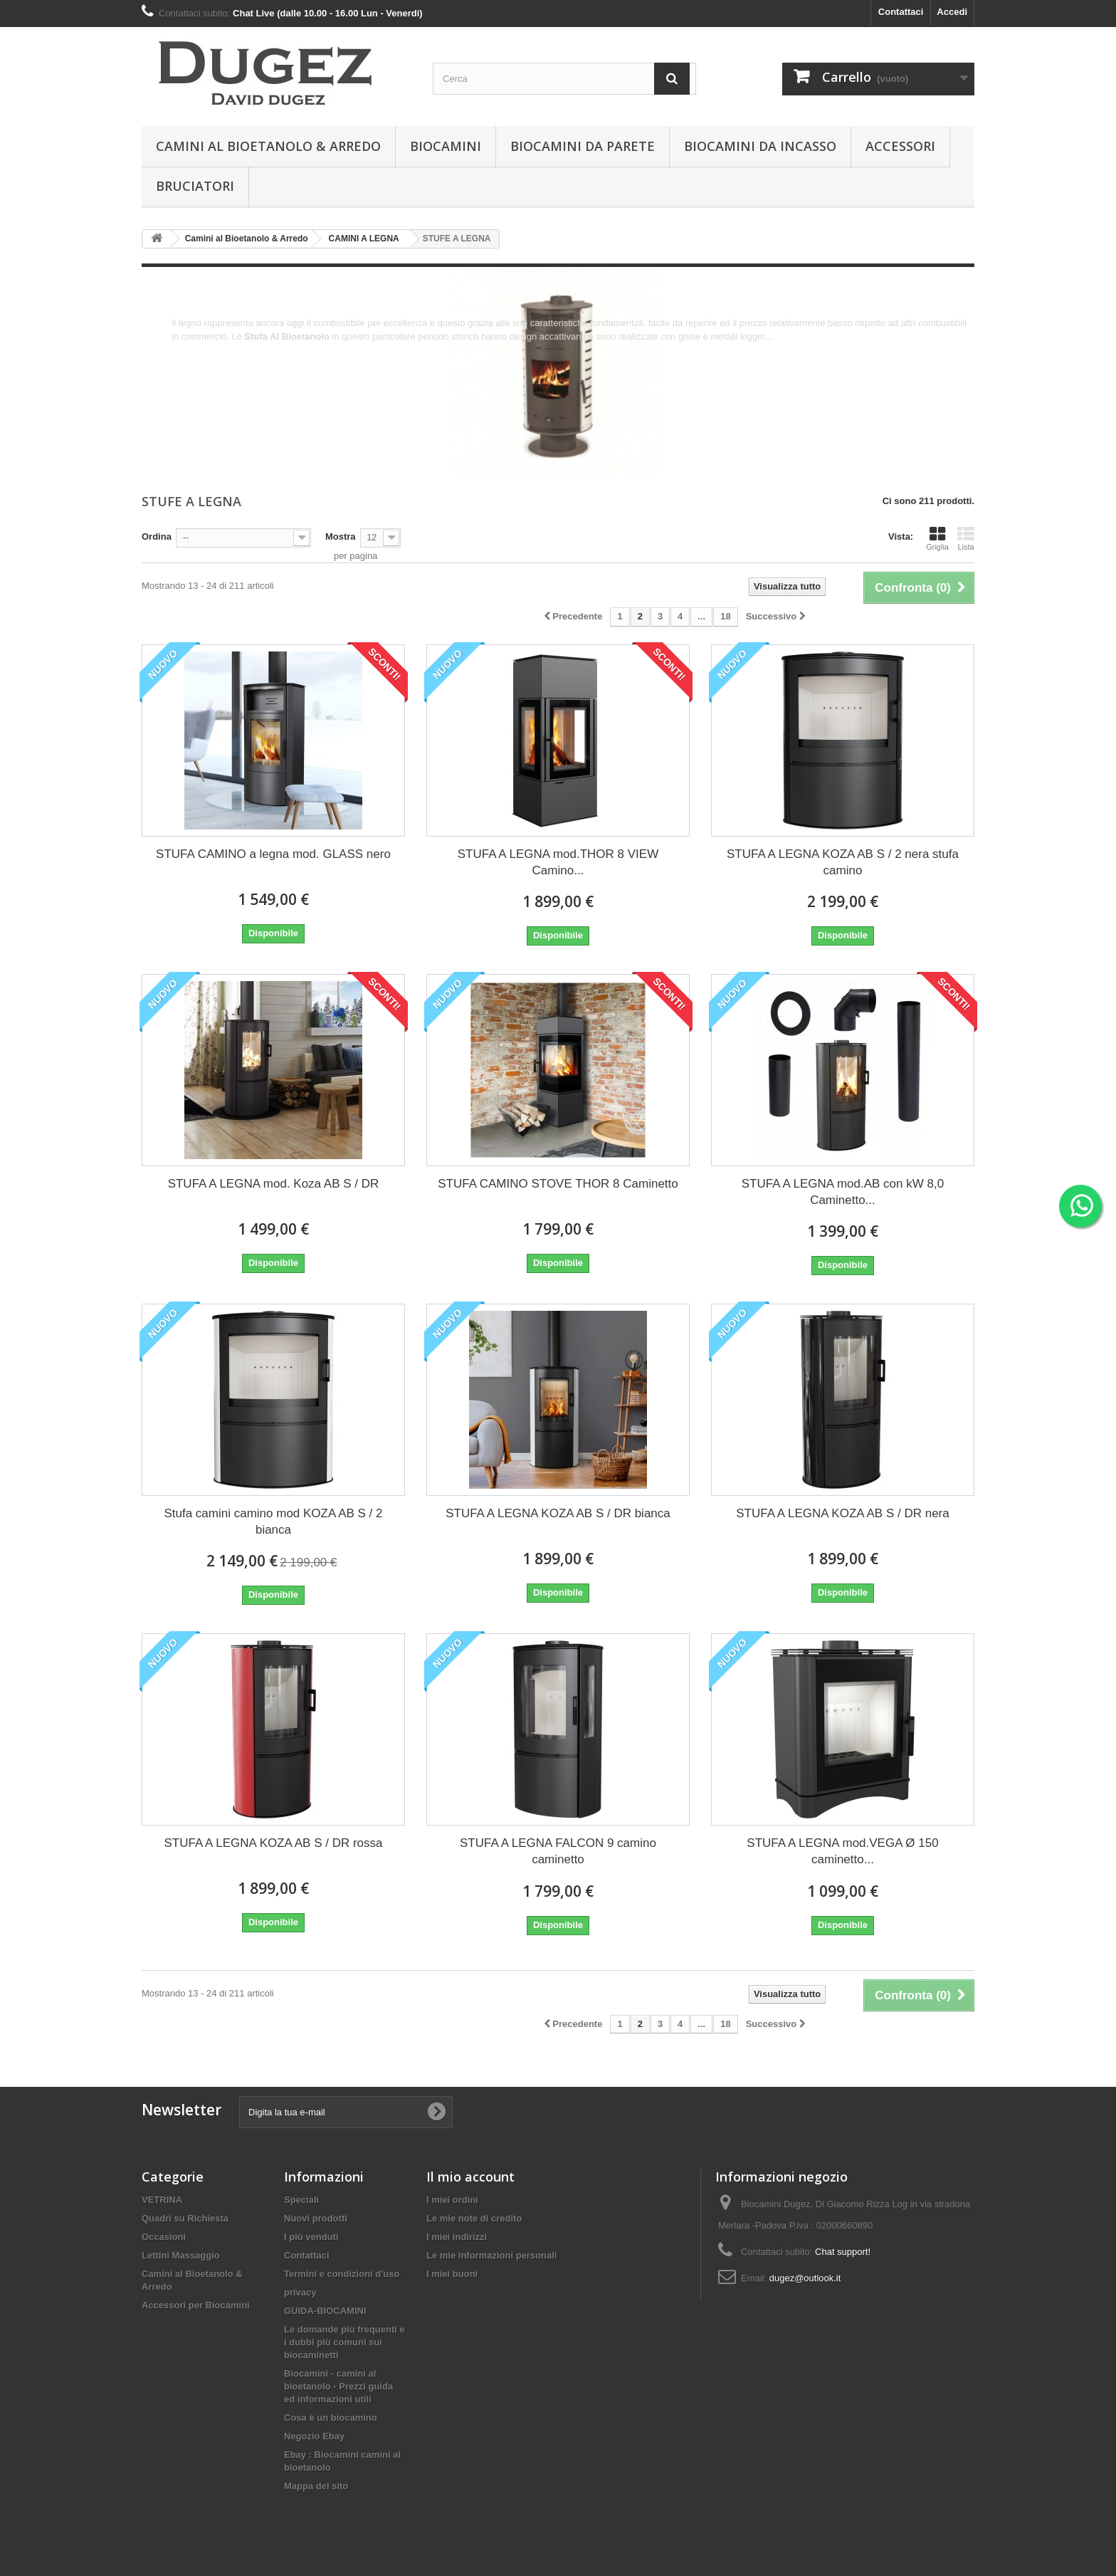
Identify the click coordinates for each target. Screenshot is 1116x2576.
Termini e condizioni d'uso (341, 2273)
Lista (965, 538)
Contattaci (901, 11)
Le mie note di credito (474, 2218)
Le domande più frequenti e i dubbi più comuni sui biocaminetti (344, 2342)
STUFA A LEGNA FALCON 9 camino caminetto (558, 1851)
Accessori (900, 146)
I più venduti (311, 2236)
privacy (300, 2292)
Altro (181, 350)
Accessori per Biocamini (196, 2305)
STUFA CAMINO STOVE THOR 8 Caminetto (558, 1183)
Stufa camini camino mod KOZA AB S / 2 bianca (273, 1521)
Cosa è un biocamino (330, 2417)
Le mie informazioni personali (491, 2255)
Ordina (157, 536)
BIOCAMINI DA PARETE (582, 146)
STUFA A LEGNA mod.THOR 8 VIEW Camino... (558, 862)
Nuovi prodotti (315, 2218)
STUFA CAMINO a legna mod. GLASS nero (273, 854)
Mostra (340, 536)
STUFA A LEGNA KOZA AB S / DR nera (842, 1513)
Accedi (952, 11)
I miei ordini (452, 2199)
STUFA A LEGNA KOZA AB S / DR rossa (273, 1843)
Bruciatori (195, 185)
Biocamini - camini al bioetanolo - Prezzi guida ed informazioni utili (338, 2386)
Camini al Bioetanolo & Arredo (268, 146)
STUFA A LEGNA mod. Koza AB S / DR (273, 1183)
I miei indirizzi (456, 2236)
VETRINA (162, 2199)
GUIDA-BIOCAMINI (325, 2310)
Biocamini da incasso (760, 146)
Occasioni (164, 2236)
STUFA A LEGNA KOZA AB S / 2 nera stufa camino (843, 862)
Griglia (937, 538)
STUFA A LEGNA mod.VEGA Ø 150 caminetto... (842, 1851)
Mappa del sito (316, 2486)
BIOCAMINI (445, 146)
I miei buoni (452, 2273)
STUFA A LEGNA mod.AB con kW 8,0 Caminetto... (843, 1192)
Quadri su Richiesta (185, 2218)
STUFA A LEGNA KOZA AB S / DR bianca (558, 1513)
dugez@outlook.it (805, 2278)
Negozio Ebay (314, 2436)
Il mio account (470, 2176)
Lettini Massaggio (181, 2255)
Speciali (301, 2199)
